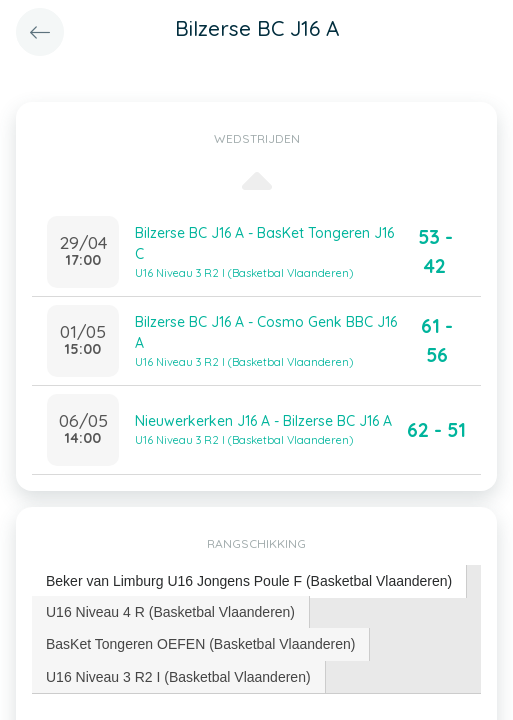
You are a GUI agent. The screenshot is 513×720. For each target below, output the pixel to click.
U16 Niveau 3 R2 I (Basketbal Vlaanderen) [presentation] (178, 677)
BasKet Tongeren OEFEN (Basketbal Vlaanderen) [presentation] (200, 644)
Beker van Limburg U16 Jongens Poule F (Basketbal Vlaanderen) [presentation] (249, 581)
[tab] (249, 581)
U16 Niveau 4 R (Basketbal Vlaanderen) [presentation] (170, 612)
